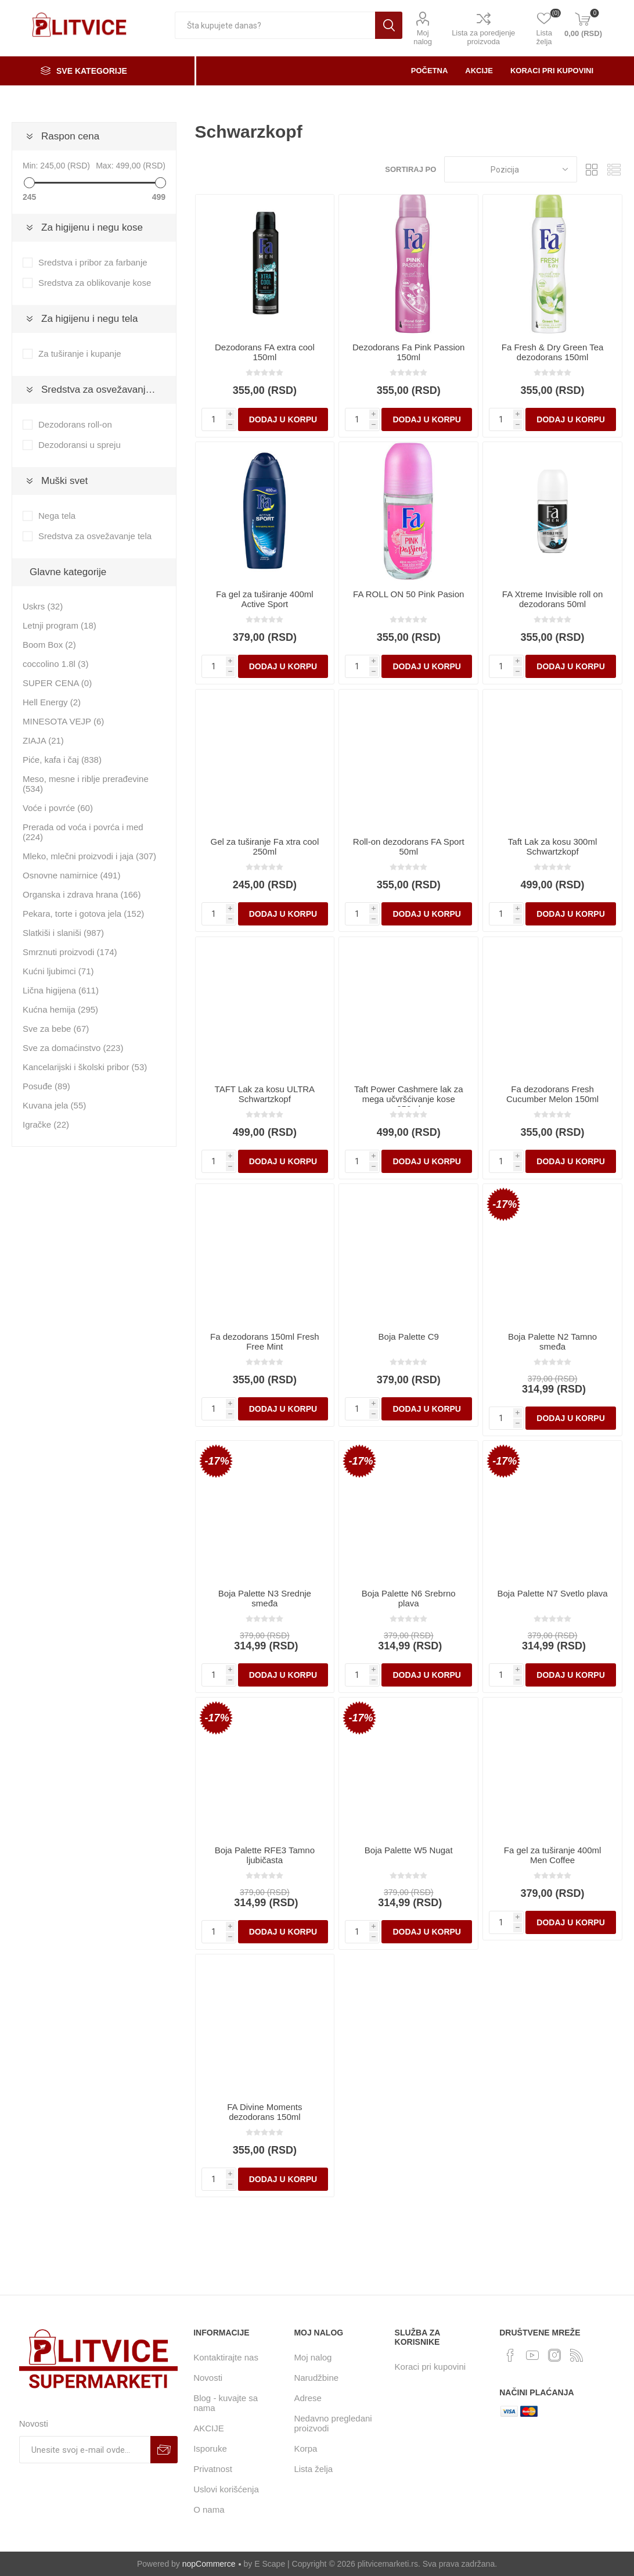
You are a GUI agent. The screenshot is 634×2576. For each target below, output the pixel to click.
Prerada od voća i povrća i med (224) (83, 832)
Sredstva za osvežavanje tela (105, 389)
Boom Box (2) (49, 645)
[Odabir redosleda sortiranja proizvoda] (510, 169)
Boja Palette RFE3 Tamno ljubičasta (265, 1855)
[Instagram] (554, 2355)
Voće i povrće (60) (58, 808)
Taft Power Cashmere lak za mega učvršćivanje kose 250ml (408, 1099)
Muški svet (64, 480)
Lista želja (313, 2469)
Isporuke (210, 2448)
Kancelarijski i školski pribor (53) (85, 1067)
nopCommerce (209, 2563)
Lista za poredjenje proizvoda (483, 37)
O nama (208, 2509)
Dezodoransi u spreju (79, 445)
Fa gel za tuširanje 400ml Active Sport (265, 599)
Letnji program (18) (59, 625)
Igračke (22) (46, 1124)
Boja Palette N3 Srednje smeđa (264, 1598)
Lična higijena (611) (61, 990)
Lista (613, 169)
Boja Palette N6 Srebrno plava (409, 1598)
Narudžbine (316, 2378)
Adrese (308, 2398)
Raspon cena (70, 136)
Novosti (207, 2378)
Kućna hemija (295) (60, 1009)
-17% (504, 1204)
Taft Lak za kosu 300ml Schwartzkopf (552, 846)
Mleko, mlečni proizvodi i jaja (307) (89, 856)
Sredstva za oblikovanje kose (94, 283)
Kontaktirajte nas (225, 2357)
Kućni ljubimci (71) (58, 971)
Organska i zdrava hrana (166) (82, 894)
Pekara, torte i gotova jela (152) (83, 914)
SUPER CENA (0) (57, 683)
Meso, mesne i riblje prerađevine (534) (86, 784)
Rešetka (591, 169)
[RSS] (576, 2355)
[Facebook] (510, 2355)
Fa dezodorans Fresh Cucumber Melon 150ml (552, 1094)
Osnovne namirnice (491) (71, 875)
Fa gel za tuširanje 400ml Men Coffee (552, 1855)
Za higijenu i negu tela (89, 318)
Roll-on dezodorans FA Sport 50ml (408, 846)
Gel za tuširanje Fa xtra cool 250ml (264, 846)
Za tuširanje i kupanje (79, 353)
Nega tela (56, 516)
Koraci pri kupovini (430, 2367)
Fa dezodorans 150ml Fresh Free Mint (264, 1341)
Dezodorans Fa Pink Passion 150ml (408, 352)
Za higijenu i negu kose (92, 227)
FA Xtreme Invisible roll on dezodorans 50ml (552, 599)
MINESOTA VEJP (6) (63, 721)
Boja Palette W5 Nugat (409, 1850)
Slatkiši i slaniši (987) (63, 933)
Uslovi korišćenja (226, 2489)
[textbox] (275, 25)
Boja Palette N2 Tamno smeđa (552, 1341)
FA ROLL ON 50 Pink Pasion (408, 594)
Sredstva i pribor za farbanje (92, 262)
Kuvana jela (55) (54, 1105)
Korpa (305, 2448)
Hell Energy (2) (52, 702)
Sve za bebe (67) (56, 1029)
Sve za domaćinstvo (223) (73, 1048)
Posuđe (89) (46, 1086)
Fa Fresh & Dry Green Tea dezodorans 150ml (553, 352)
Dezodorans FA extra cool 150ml (265, 352)
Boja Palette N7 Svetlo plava (553, 1593)
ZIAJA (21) (43, 740)
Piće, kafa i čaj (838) (62, 760)
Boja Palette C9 (409, 1336)
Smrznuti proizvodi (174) (70, 952)
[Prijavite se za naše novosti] (84, 2449)
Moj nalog (422, 37)
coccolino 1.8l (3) (55, 664)
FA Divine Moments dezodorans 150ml (264, 2112)
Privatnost (212, 2469)
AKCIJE (208, 2428)
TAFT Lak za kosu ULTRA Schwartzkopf (265, 1094)
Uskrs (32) (43, 606)
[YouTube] (532, 2355)
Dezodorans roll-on (75, 424)
